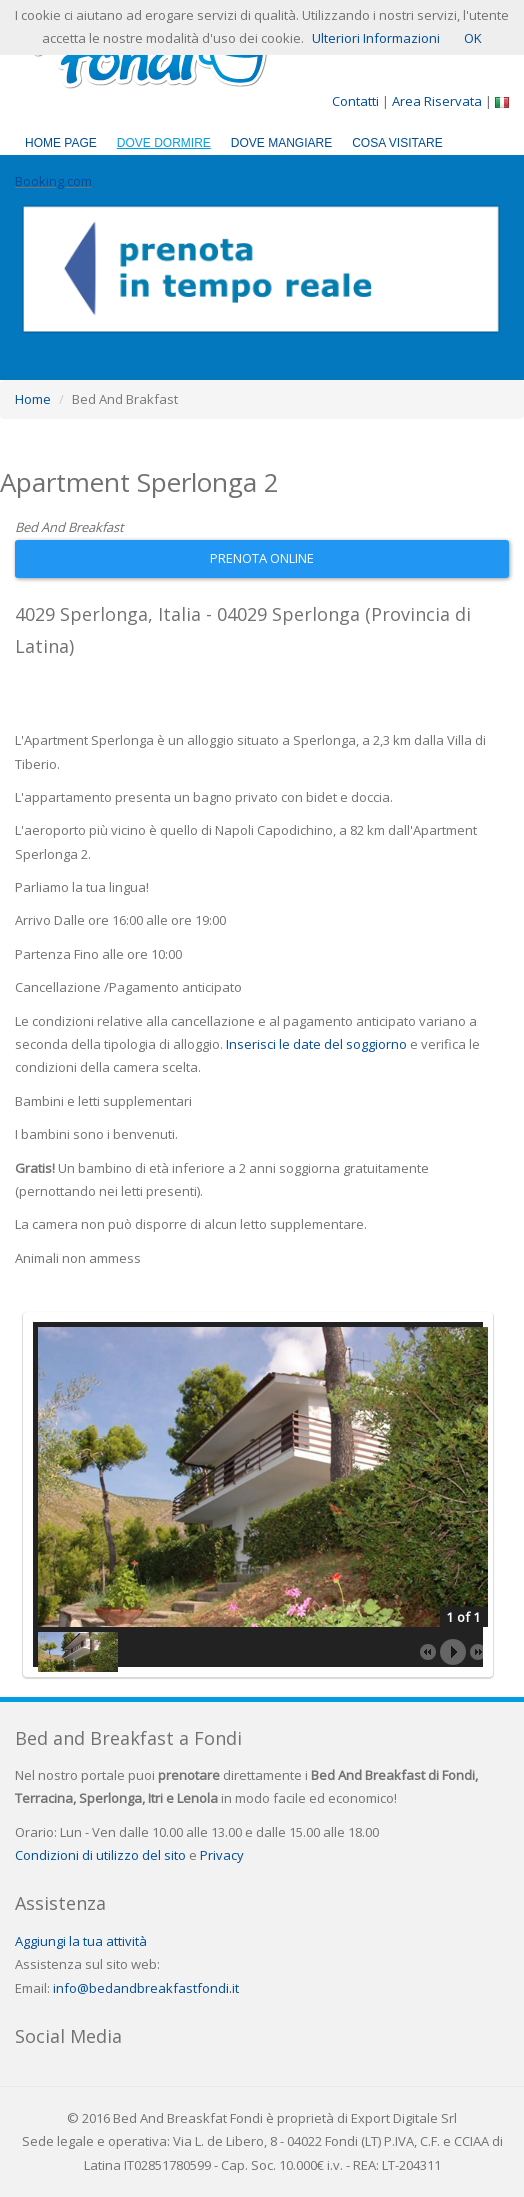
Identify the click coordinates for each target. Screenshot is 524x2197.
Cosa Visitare (397, 143)
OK (473, 38)
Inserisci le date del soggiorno (316, 1044)
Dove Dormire (164, 143)
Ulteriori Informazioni (376, 38)
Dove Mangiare (281, 143)
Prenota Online (262, 558)
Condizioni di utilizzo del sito (100, 1855)
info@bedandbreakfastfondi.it (146, 1988)
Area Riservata (438, 101)
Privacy (222, 1855)
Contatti (355, 101)
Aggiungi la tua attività (81, 1941)
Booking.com (53, 181)
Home (33, 399)
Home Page (61, 143)
